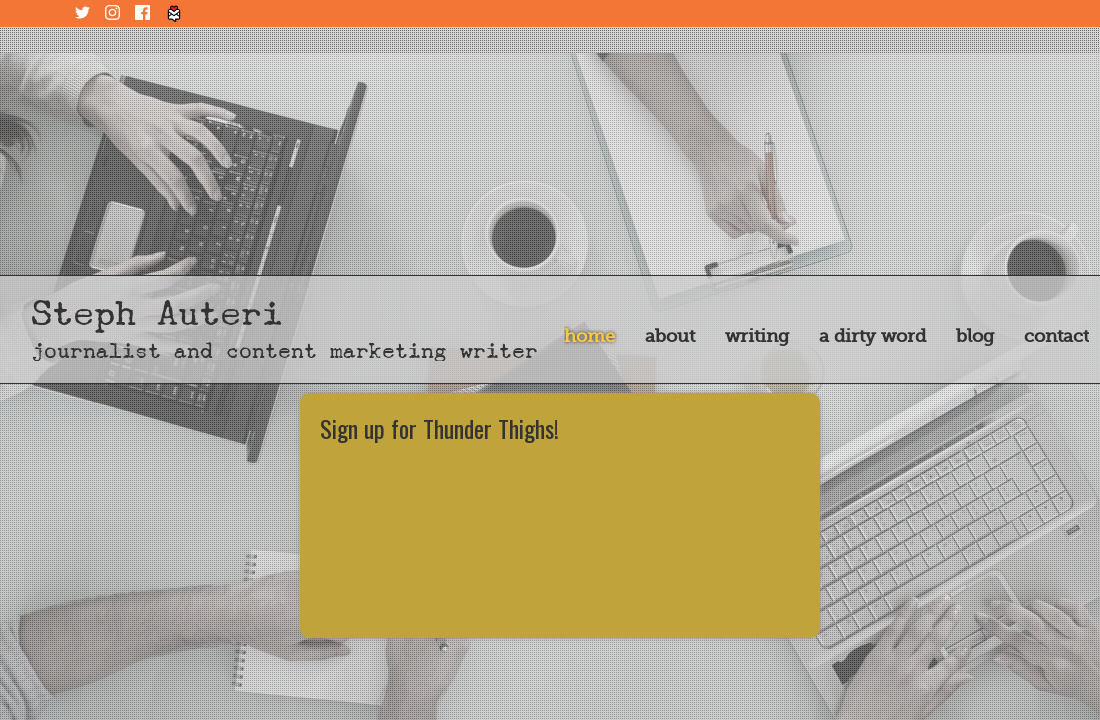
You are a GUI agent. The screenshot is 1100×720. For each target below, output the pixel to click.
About (670, 336)
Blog (975, 336)
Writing (757, 336)
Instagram (115, 13)
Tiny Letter (175, 13)
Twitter (85, 13)
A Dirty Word (872, 336)
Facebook (145, 13)
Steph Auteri (157, 313)
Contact (1056, 336)
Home (589, 336)
